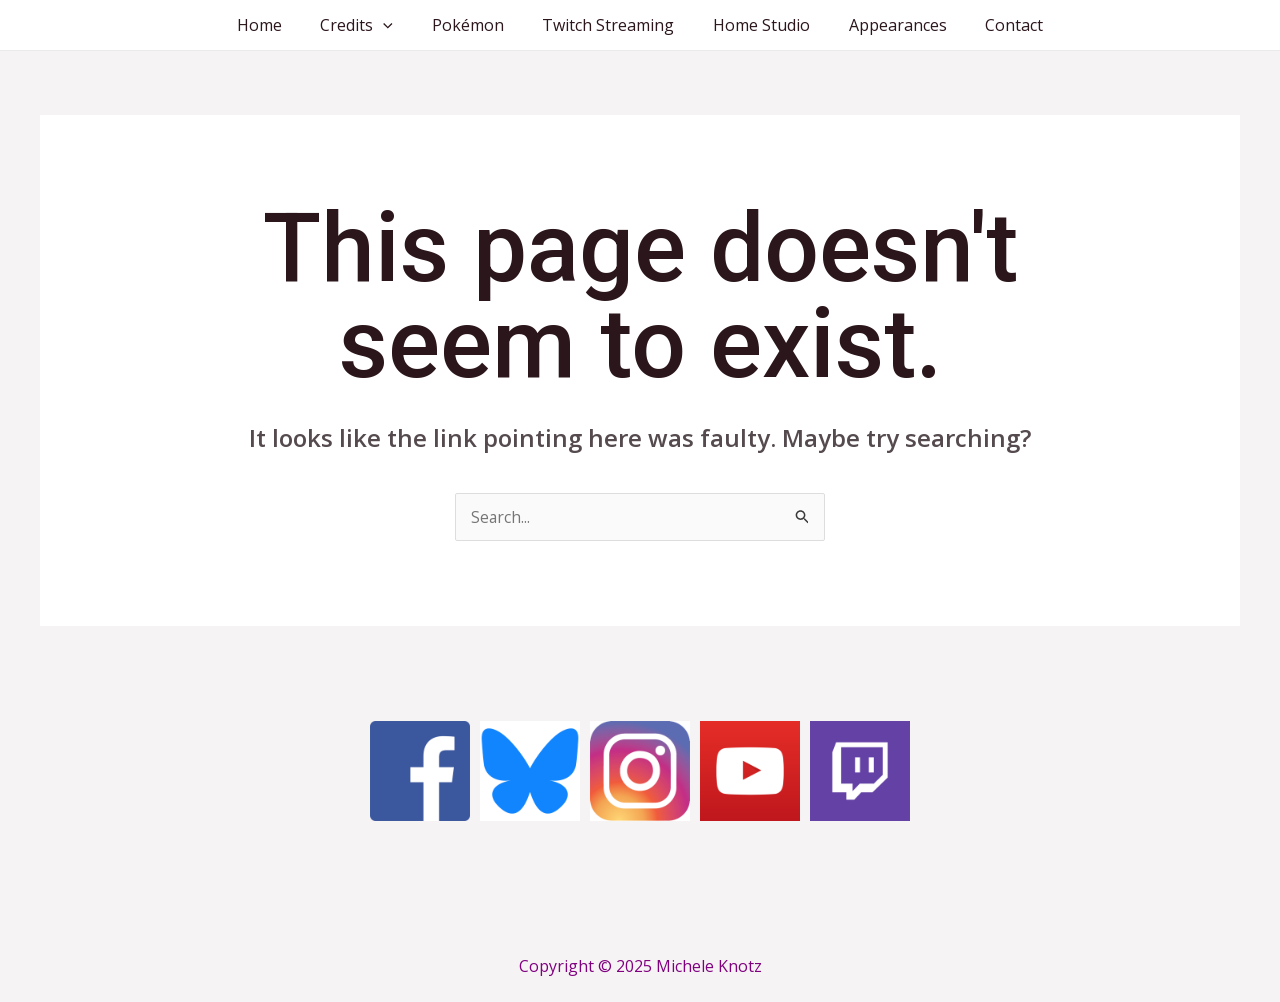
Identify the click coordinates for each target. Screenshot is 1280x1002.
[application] (397, 25)
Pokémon (474, 25)
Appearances (884, 25)
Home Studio (754, 25)
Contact (994, 25)
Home (279, 25)
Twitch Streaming (608, 25)
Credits (370, 25)
